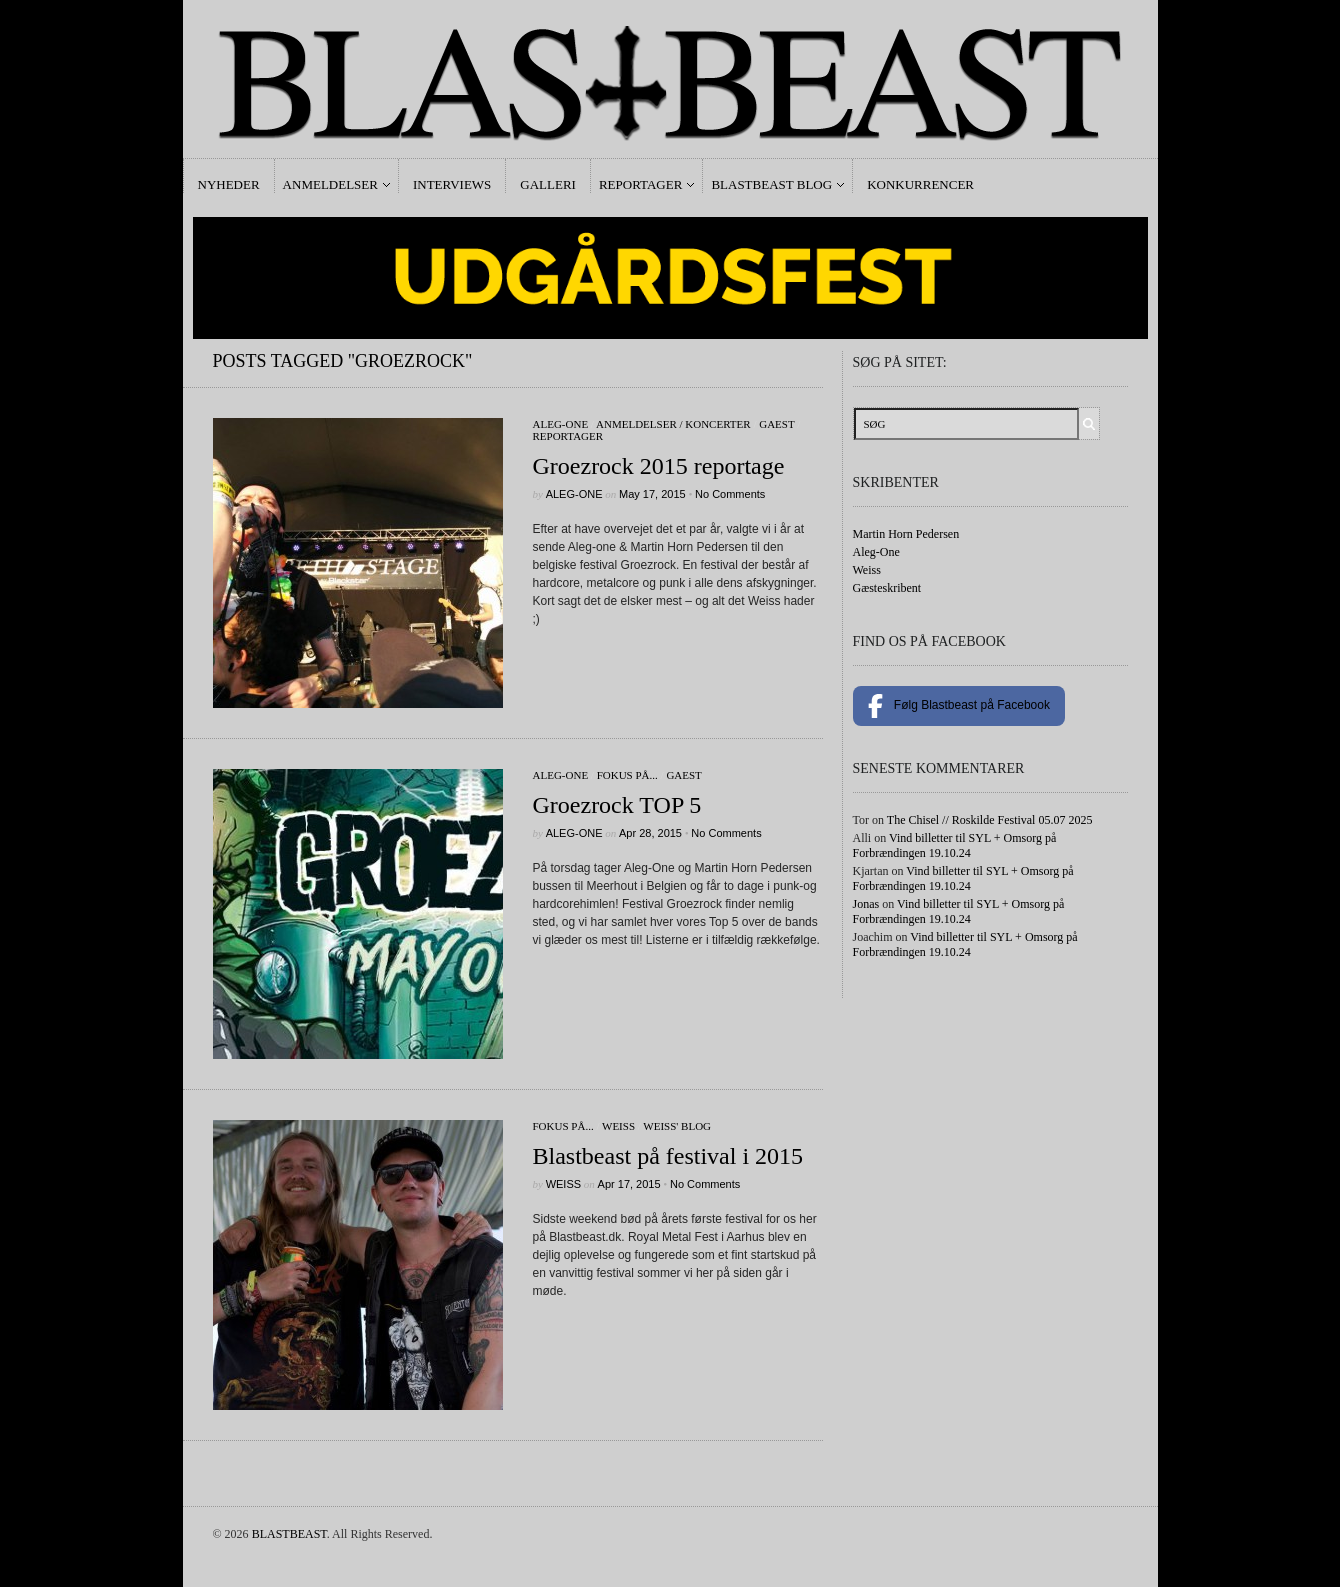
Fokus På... (627, 775)
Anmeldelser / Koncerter (673, 424)
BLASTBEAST (289, 1534)
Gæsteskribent (887, 588)
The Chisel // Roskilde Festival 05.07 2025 (990, 820)
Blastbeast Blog (771, 184)
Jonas (866, 904)
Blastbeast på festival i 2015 (668, 1156)
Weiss (618, 1126)
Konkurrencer (920, 184)
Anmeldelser (330, 184)
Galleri (548, 184)
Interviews (452, 184)
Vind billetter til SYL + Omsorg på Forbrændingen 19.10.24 (955, 845)
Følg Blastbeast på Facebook (959, 706)
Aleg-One (561, 424)
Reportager (640, 184)
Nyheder (229, 184)
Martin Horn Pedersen (906, 534)
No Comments (730, 494)
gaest (776, 424)
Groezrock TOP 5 (617, 805)
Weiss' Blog (677, 1126)
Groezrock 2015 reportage (659, 466)
